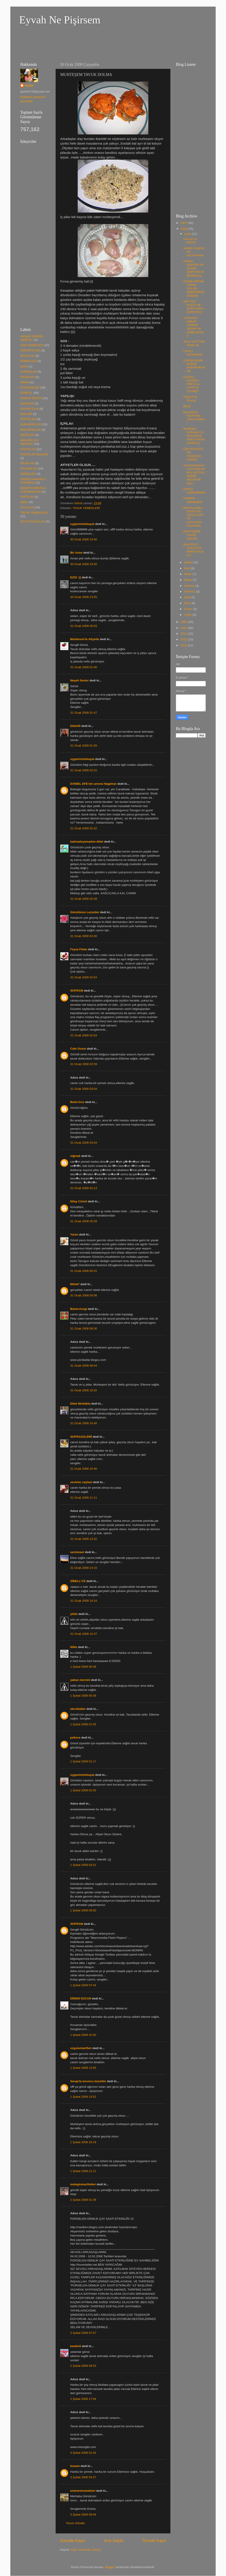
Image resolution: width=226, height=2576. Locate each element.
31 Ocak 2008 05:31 (83, 1271)
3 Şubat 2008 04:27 (83, 2477)
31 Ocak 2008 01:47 (83, 712)
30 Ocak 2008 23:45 (83, 564)
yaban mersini (80, 1680)
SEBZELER (28, 473)
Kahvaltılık (27, 403)
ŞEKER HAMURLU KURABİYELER (33, 489)
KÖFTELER (28, 419)
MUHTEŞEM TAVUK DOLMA (191, 535)
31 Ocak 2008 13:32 (83, 1539)
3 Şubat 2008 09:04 (83, 2514)
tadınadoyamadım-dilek (86, 841)
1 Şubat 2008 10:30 (83, 2035)
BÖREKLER (28, 361)
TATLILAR (27, 507)
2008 (184, 228)
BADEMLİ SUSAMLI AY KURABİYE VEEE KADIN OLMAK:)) (194, 436)
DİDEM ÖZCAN (80, 1998)
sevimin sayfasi (81, 1482)
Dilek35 (75, 726)
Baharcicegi (78, 1309)
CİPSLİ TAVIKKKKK (193, 352)
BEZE (187, 406)
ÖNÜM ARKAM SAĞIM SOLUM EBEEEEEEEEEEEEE (194, 288)
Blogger (110, 2567)
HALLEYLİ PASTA (190, 240)
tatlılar (24, 502)
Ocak (188, 234)
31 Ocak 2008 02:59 (83, 1064)
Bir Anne (76, 552)
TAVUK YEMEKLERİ (86, 508)
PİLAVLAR (27, 463)
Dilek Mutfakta (80, 1403)
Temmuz (190, 591)
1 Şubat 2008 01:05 (83, 1724)
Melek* (75, 1284)
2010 (184, 628)
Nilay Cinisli (78, 1201)
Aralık (188, 614)
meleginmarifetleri (83, 2184)
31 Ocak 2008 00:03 (83, 626)
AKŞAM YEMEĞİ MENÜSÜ (31, 338)
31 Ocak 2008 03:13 (83, 1188)
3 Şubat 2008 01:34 (83, 2452)
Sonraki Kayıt (72, 2540)
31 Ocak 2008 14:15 (83, 1567)
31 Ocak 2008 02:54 (83, 977)
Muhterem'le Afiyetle (84, 639)
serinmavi (77, 1552)
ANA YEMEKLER (31, 345)
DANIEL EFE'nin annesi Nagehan (93, 783)
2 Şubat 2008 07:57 (83, 2333)
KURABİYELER (30, 424)
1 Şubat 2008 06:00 (83, 1910)
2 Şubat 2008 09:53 (83, 2365)
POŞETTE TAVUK (190, 398)
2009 (184, 622)
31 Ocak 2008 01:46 (83, 667)
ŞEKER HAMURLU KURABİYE (33, 480)
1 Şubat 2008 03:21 (83, 1865)
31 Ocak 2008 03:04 (83, 1088)
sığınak (75, 1156)
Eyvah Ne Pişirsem (59, 20)
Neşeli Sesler (79, 680)
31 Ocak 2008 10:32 (83, 1390)
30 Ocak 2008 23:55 (83, 597)
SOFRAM (76, 990)
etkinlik (24, 382)
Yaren (74, 1234)
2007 (184, 222)
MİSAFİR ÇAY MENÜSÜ (29, 442)
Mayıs (188, 579)
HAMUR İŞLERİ (30, 398)
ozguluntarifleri (81, 2048)
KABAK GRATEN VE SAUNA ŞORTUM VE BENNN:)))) (193, 268)
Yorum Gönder (75, 2523)
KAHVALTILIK (29, 408)
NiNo (73, 1647)
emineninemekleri (82, 2490)
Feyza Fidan (78, 949)
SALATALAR (28, 468)
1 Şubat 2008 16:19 (83, 2142)
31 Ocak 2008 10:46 (83, 1468)
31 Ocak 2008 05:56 (83, 1295)
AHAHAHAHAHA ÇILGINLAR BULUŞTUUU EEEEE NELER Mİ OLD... (194, 474)
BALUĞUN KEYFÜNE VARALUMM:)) (194, 418)
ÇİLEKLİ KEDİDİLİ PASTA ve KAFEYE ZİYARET (191, 384)
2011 (184, 633)
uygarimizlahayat (82, 524)
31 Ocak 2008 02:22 (83, 770)
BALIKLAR (27, 355)
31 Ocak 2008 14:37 (83, 1633)
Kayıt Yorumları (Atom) (86, 2549)
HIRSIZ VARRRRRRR (194, 490)
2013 (184, 645)
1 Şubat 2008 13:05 (83, 2067)
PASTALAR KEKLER (34, 454)
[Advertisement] (96, 43)
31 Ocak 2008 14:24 (83, 1600)
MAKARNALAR (30, 429)
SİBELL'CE (78, 1581)
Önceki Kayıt (154, 2540)
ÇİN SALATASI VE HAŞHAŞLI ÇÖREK (193, 454)
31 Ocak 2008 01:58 (83, 745)
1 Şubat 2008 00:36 (83, 1666)
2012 (184, 639)
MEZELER (27, 435)
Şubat (188, 562)
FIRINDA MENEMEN (192, 500)
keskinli (75, 2346)
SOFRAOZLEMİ (81, 1436)
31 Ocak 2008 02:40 (83, 936)
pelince (75, 1737)
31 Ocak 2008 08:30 (83, 1328)
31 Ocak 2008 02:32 (83, 828)
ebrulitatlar (78, 1708)
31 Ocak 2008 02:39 (83, 898)
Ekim (188, 603)
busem (75, 2466)
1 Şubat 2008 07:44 (83, 1985)
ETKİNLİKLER (29, 387)
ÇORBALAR (28, 371)
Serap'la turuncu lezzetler (88, 2081)
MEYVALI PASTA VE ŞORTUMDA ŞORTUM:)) (193, 307)
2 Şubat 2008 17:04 (83, 2399)
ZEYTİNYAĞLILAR (32, 521)
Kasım (188, 609)
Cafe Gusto (78, 1048)
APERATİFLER (30, 350)
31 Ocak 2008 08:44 (83, 1365)
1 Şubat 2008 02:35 (83, 1790)
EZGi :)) (75, 577)
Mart (187, 568)
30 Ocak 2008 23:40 (83, 539)
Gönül (29, 85)
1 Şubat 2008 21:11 (83, 2171)
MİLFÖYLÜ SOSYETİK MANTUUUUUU (193, 550)
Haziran (189, 585)
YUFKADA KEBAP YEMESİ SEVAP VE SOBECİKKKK (193, 327)
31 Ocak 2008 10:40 (83, 1423)
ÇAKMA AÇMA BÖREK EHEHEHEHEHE (194, 366)
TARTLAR (27, 496)
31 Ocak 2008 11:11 (83, 1497)
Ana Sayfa (113, 2540)
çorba (24, 366)
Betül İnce (77, 1102)
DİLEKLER (27, 377)
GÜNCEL (26, 392)
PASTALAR (28, 449)
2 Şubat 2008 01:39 (83, 2199)
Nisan (188, 574)
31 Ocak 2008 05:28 (83, 1221)
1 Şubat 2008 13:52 (83, 2096)
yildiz (74, 1614)
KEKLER (26, 414)
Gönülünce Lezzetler (84, 912)
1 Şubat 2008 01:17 (83, 1761)
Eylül (187, 597)
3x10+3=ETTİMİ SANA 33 (194, 343)
